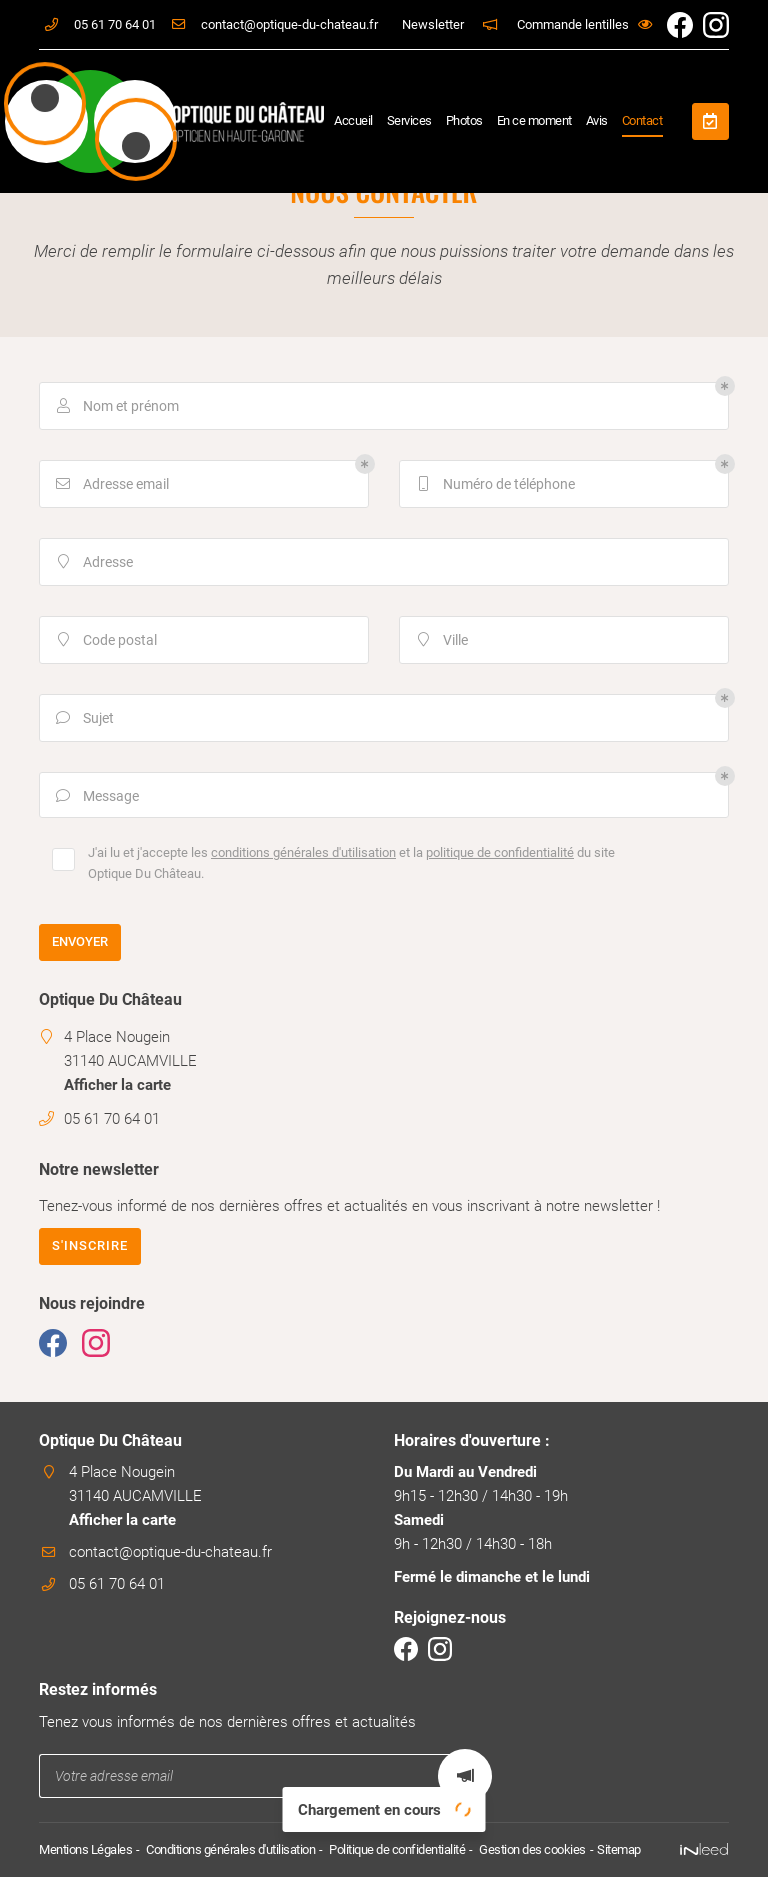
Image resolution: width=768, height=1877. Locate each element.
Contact (642, 120)
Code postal (105, 640)
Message (96, 796)
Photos (464, 120)
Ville (440, 640)
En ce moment (534, 120)
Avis (597, 120)
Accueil (353, 120)
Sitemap (619, 1849)
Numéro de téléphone (494, 484)
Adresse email (111, 484)
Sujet (83, 718)
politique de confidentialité (500, 852)
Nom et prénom (116, 406)
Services (409, 120)
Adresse (93, 562)
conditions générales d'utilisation (303, 852)
